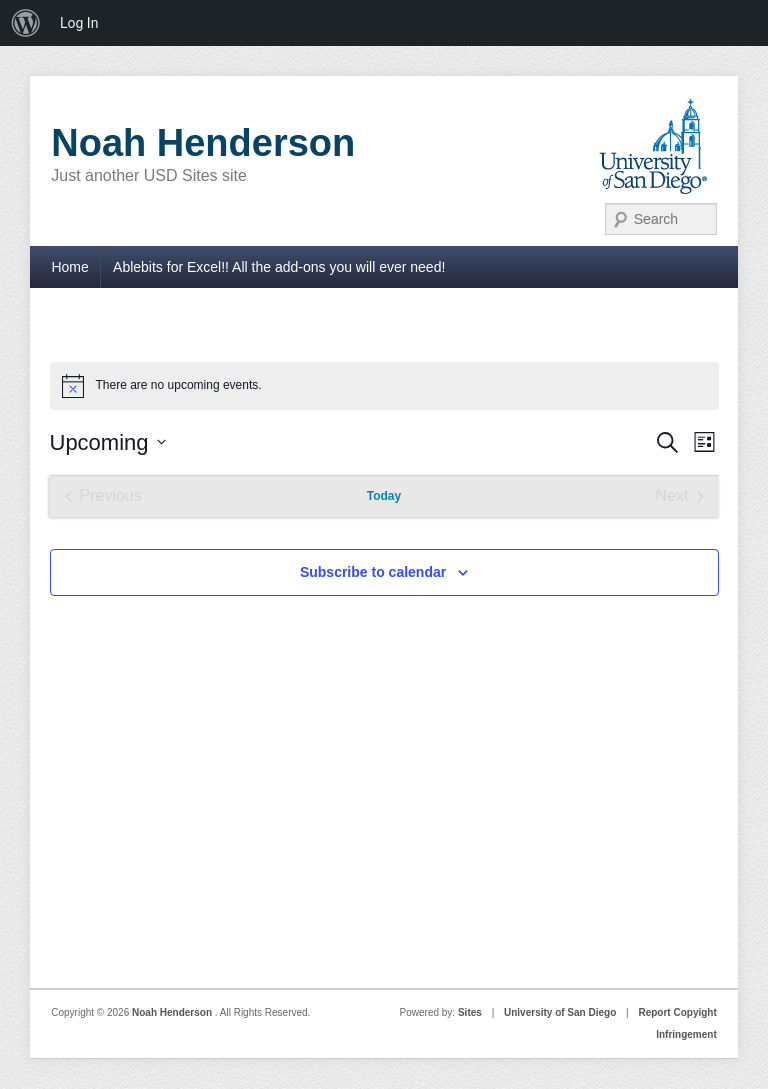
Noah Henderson (203, 143)
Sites (470, 1012)
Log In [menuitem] (79, 23)
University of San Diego (560, 1012)
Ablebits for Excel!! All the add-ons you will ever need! (279, 267)
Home (69, 267)
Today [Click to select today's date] (384, 496)
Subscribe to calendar (373, 572)
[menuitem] (26, 23)
